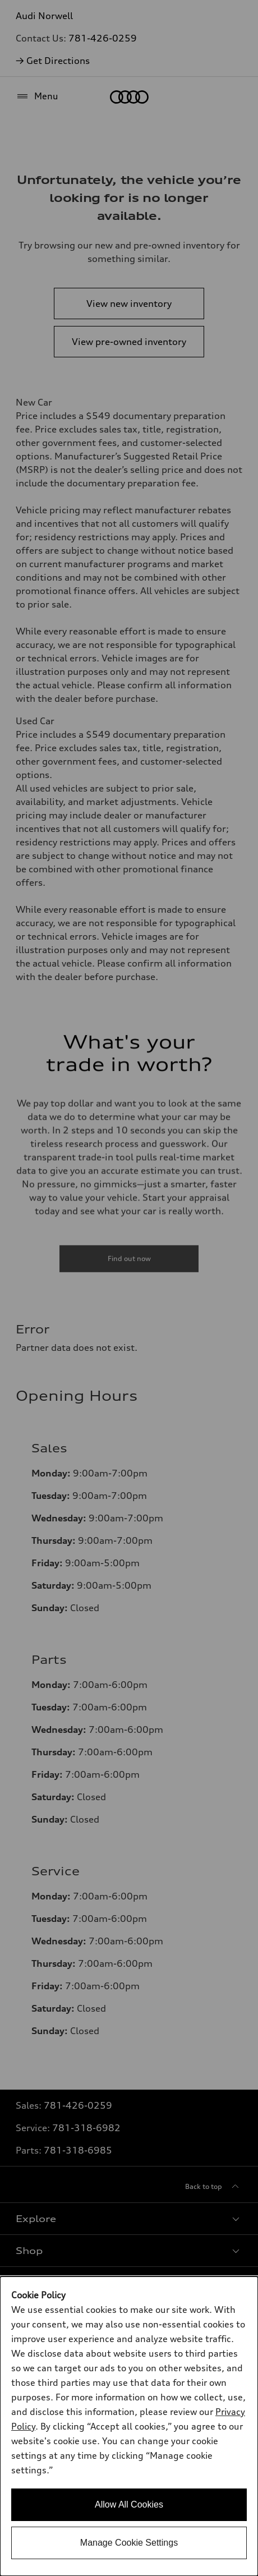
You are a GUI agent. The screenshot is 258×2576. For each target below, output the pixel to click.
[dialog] (129, 2426)
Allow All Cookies (129, 2504)
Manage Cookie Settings (129, 2542)
